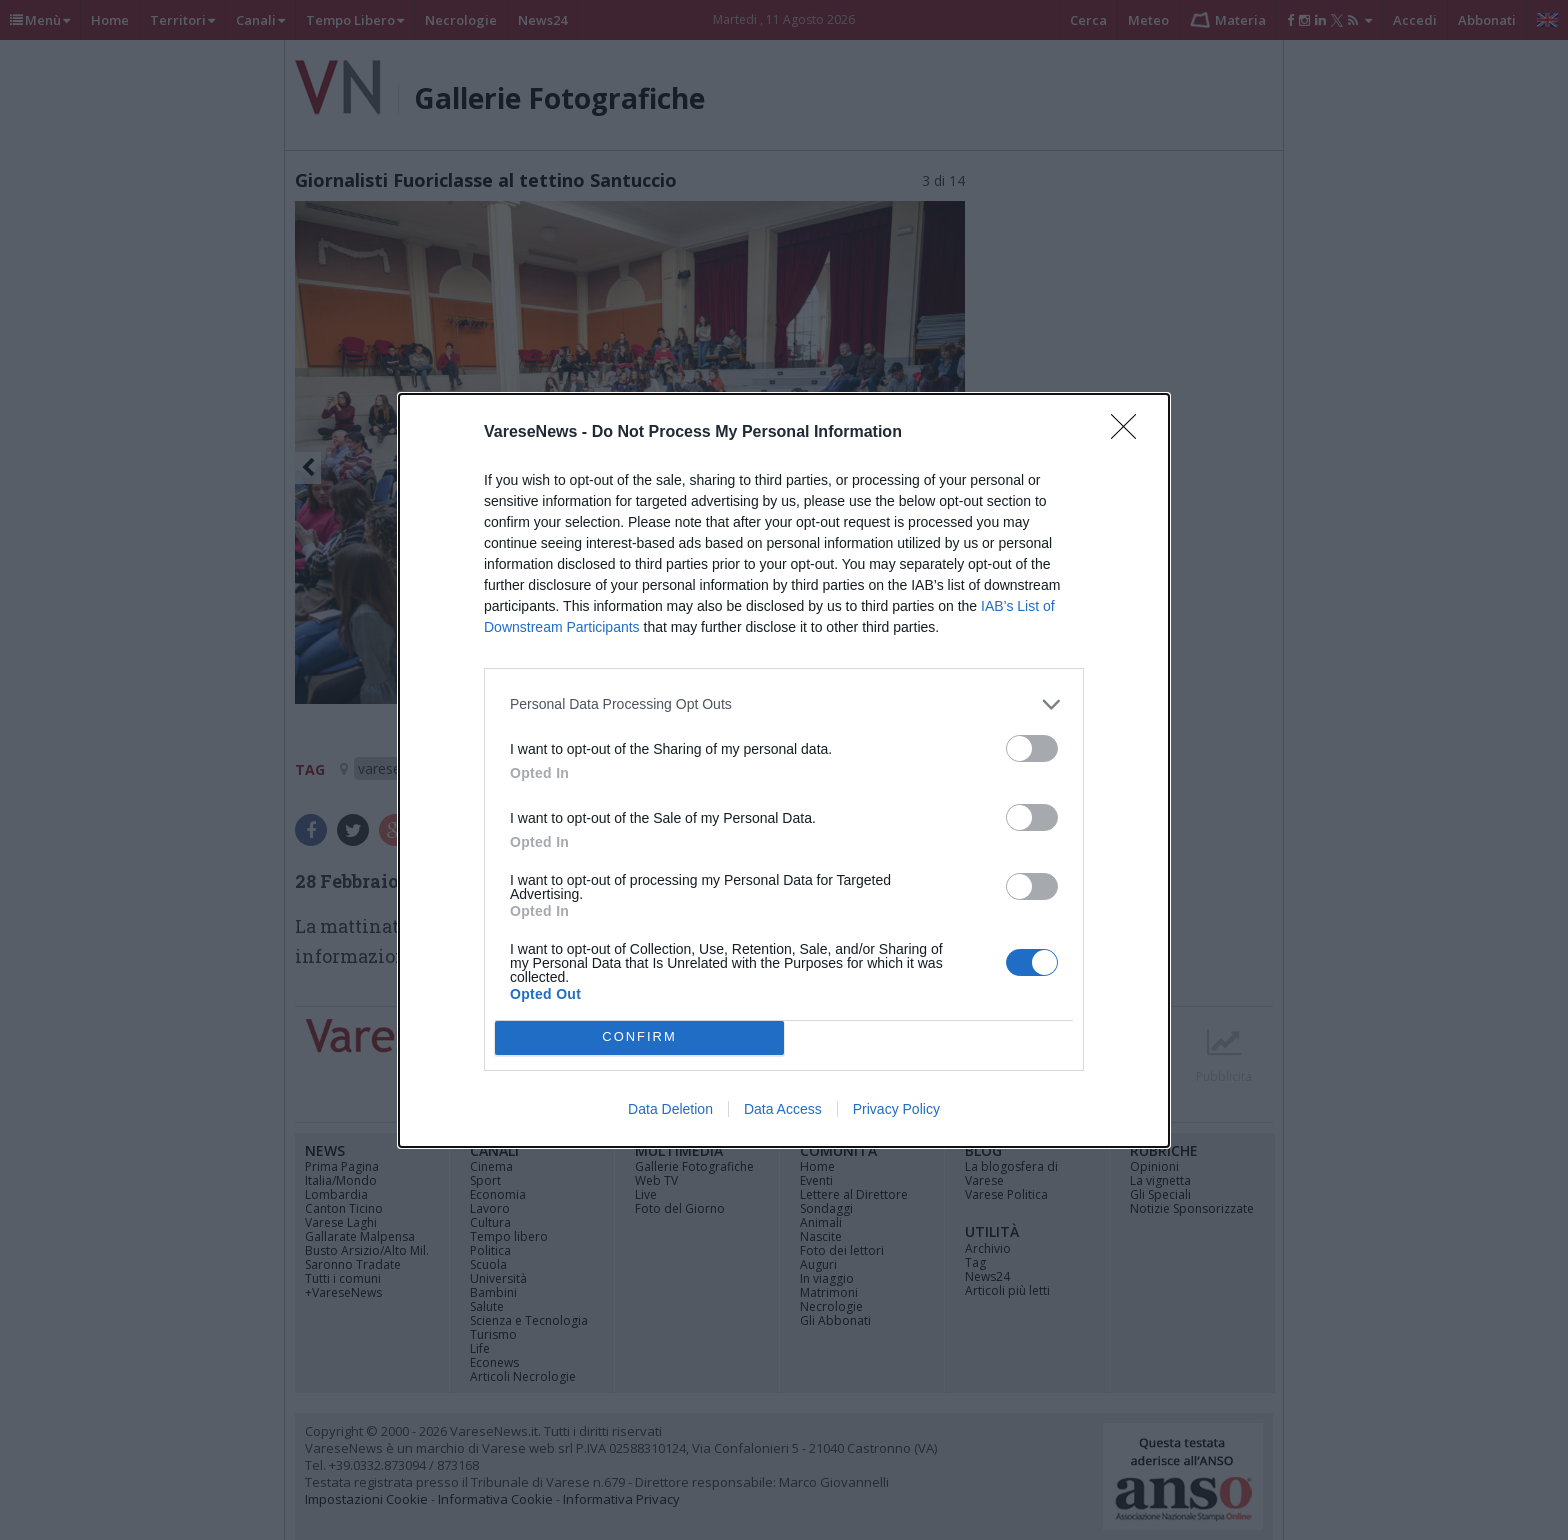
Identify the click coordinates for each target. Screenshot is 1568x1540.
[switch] (1032, 748)
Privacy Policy (896, 1109)
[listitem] (784, 704)
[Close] (1130, 433)
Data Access (783, 1109)
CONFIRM (639, 1037)
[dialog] (784, 770)
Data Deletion (670, 1109)
